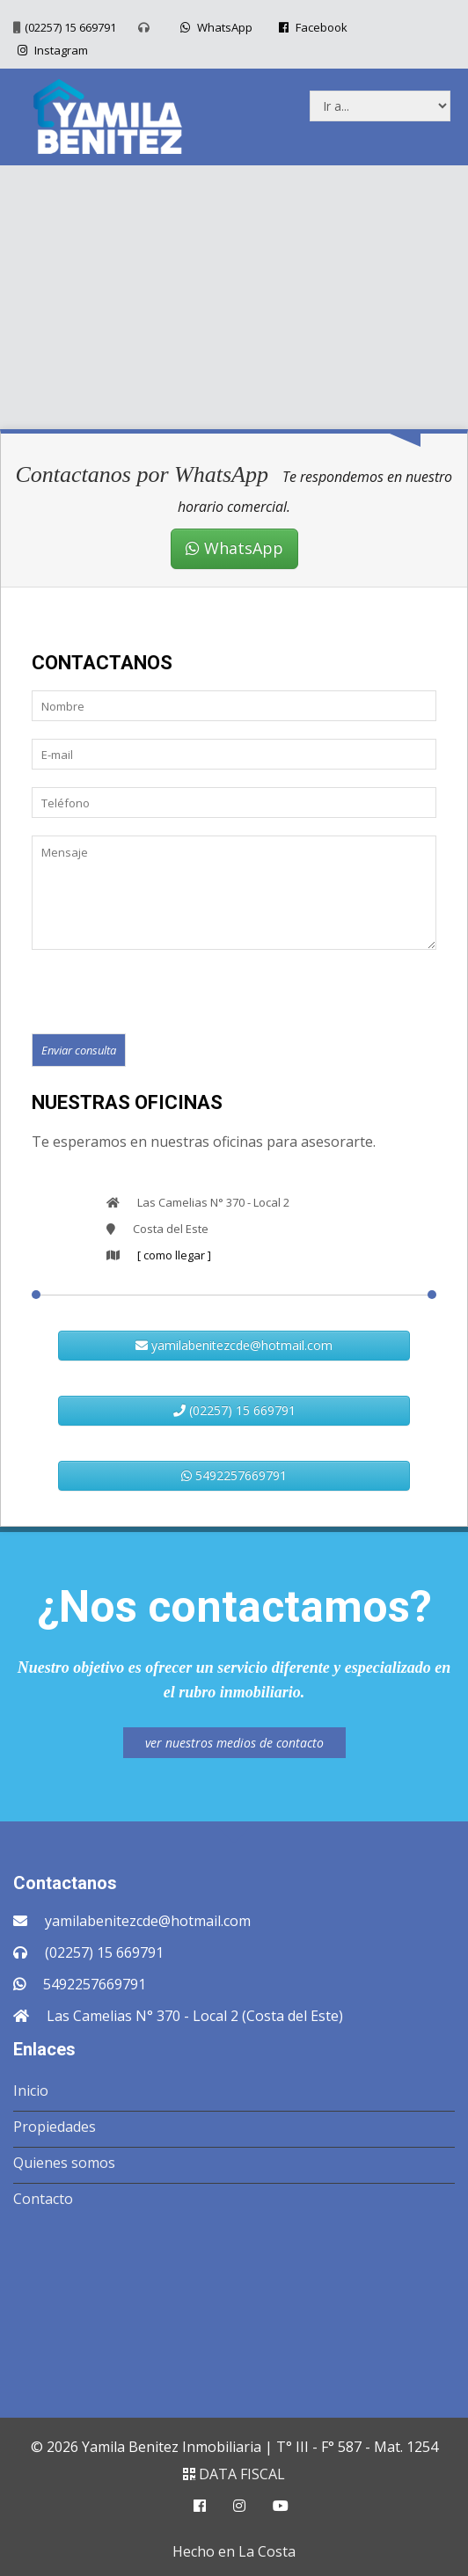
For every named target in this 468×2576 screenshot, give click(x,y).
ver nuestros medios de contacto (234, 1742)
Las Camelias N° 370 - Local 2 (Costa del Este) (195, 2015)
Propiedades (54, 2126)
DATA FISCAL (234, 2474)
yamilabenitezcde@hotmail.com (234, 1345)
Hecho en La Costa (234, 2551)
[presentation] (165, 990)
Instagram (50, 50)
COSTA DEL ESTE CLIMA (234, 2308)
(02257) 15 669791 (70, 27)
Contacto (43, 2198)
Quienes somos (64, 2162)
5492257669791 (234, 1475)
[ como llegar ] (174, 1255)
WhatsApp (214, 27)
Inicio (30, 2090)
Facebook (310, 27)
